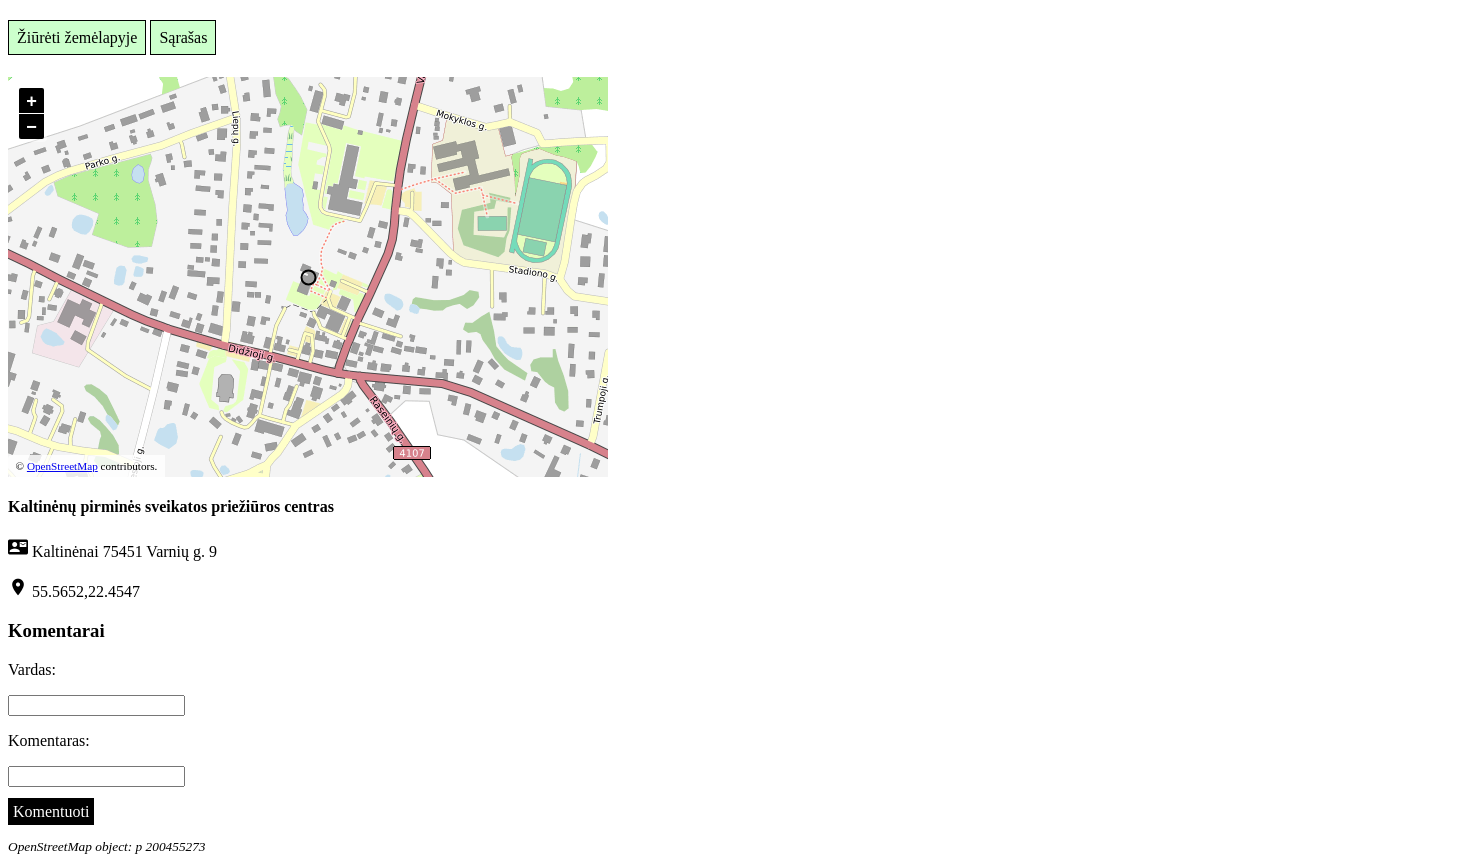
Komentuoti (51, 811)
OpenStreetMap (62, 466)
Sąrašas (183, 37)
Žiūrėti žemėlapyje (77, 37)
